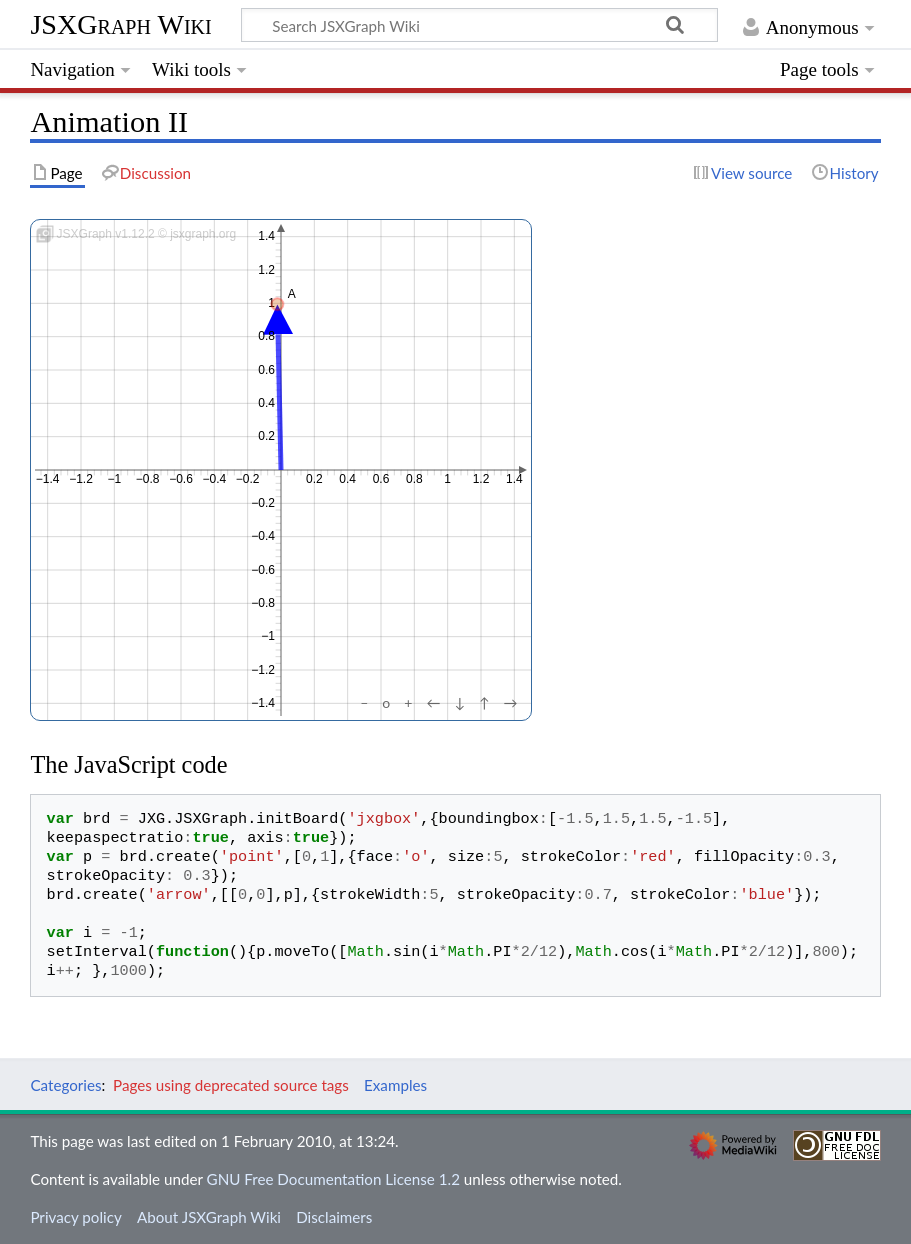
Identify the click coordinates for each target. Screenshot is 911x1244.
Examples (395, 1085)
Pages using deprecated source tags (231, 1085)
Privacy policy (75, 1217)
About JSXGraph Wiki (209, 1217)
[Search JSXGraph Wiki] (479, 25)
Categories (65, 1085)
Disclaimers (334, 1217)
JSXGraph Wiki (120, 24)
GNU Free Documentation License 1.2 (333, 1179)
